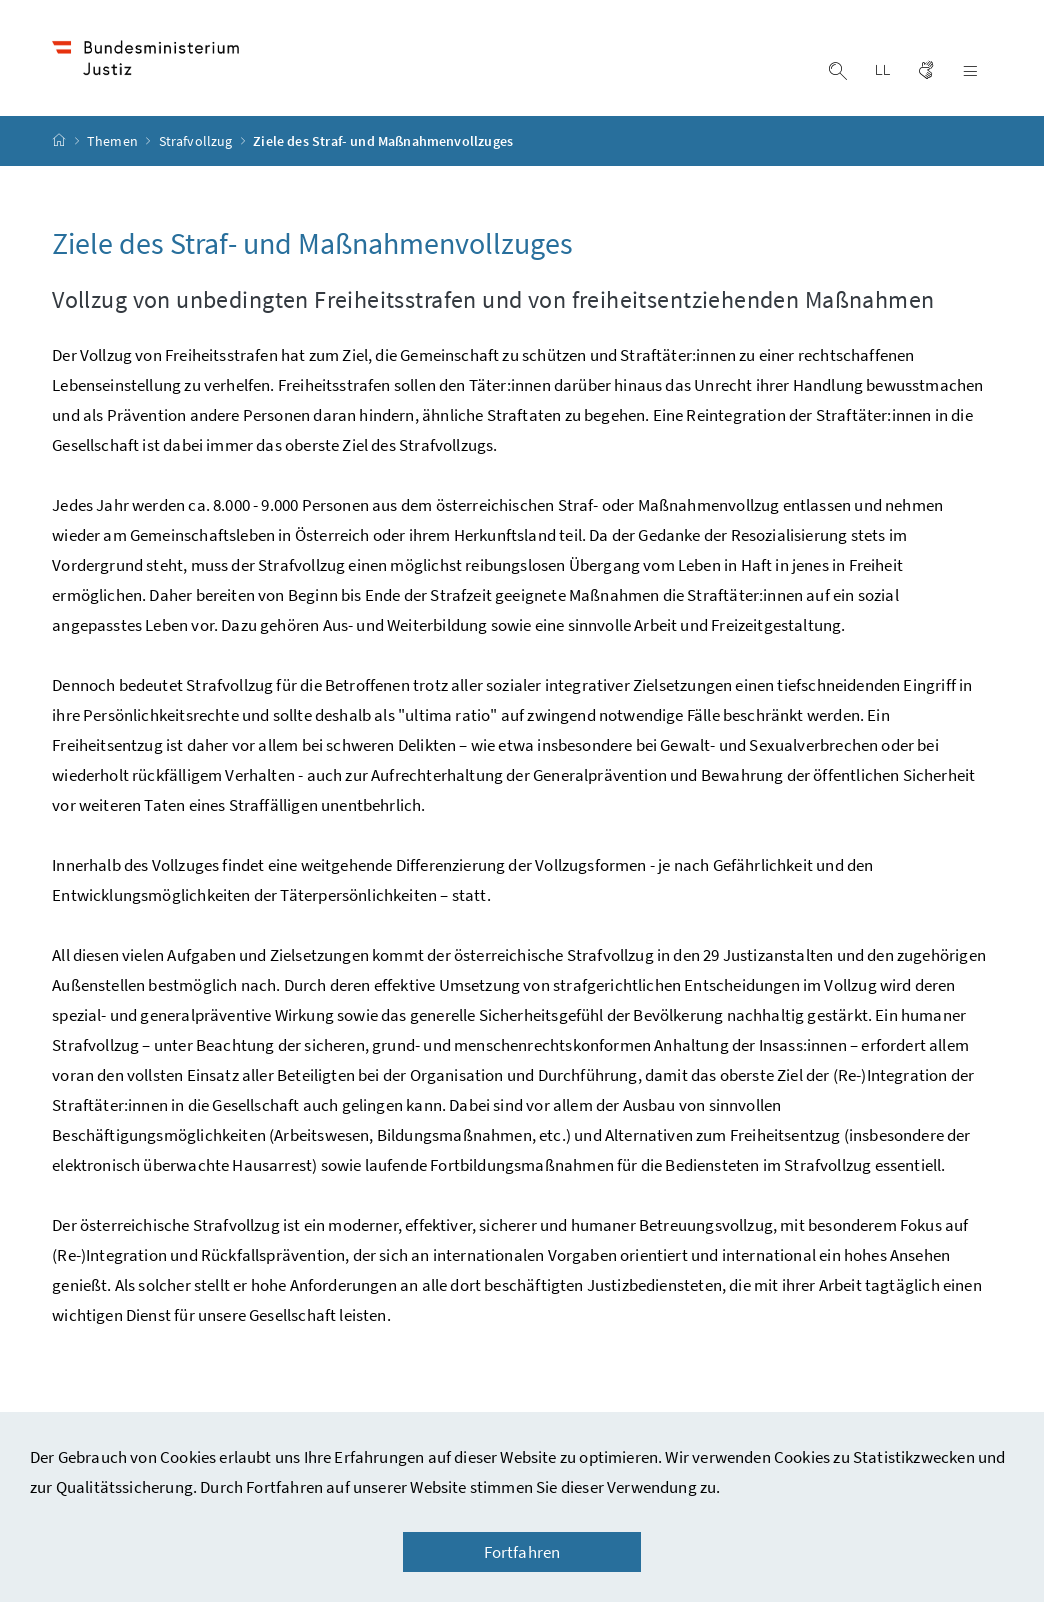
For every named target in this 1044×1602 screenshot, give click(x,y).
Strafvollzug (197, 141)
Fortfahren (522, 1552)
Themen (114, 141)
